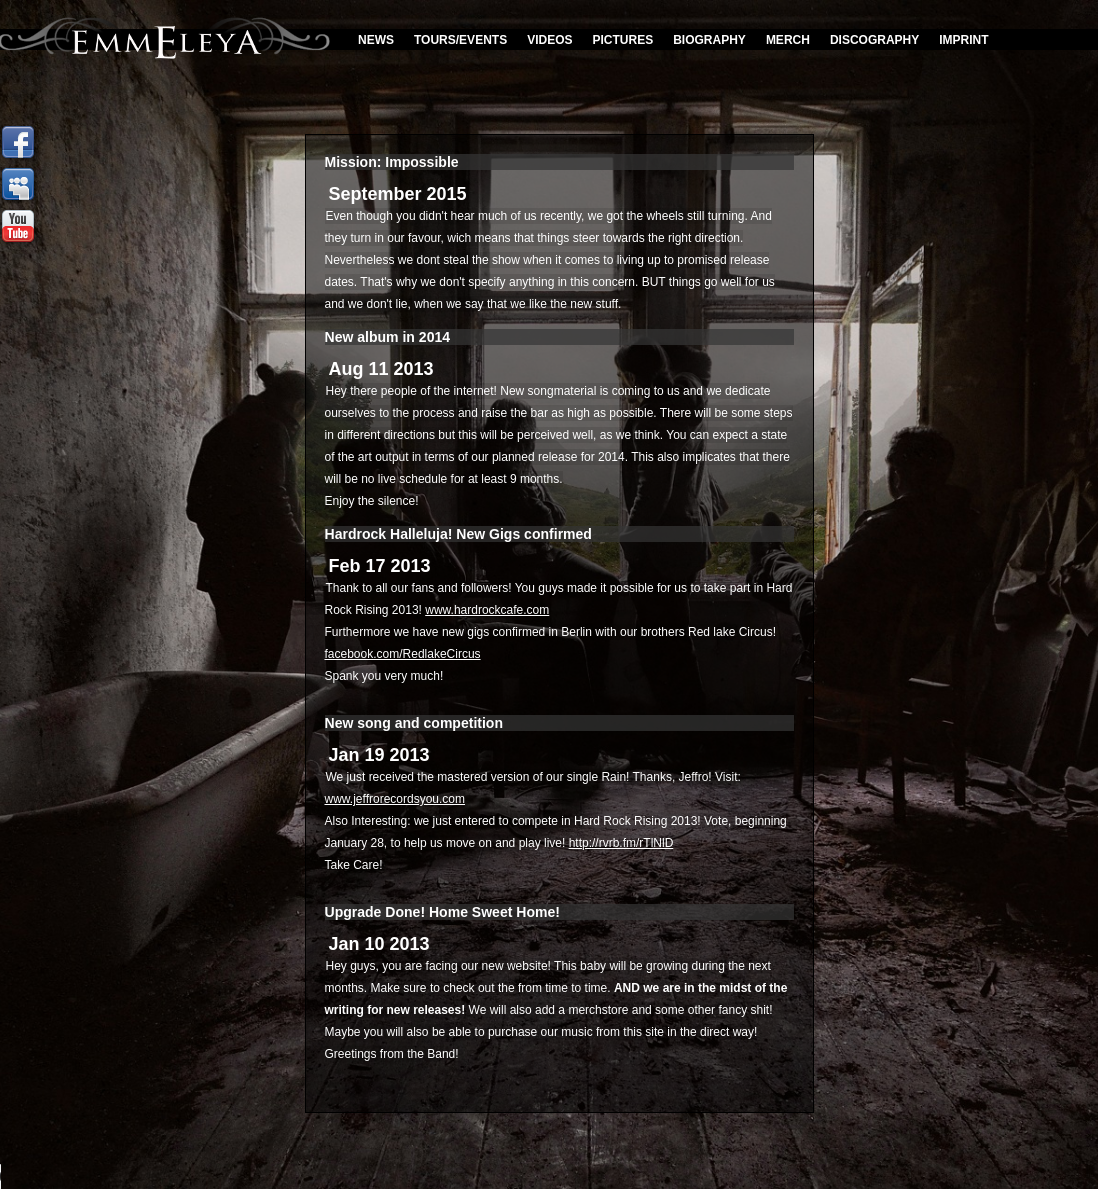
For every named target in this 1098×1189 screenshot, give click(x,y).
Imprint (963, 40)
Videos (549, 40)
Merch (788, 40)
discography (874, 40)
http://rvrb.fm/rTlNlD (621, 843)
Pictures (623, 40)
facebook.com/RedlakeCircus (403, 654)
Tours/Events (460, 40)
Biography (709, 40)
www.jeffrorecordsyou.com (395, 799)
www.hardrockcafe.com (487, 610)
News (376, 40)
